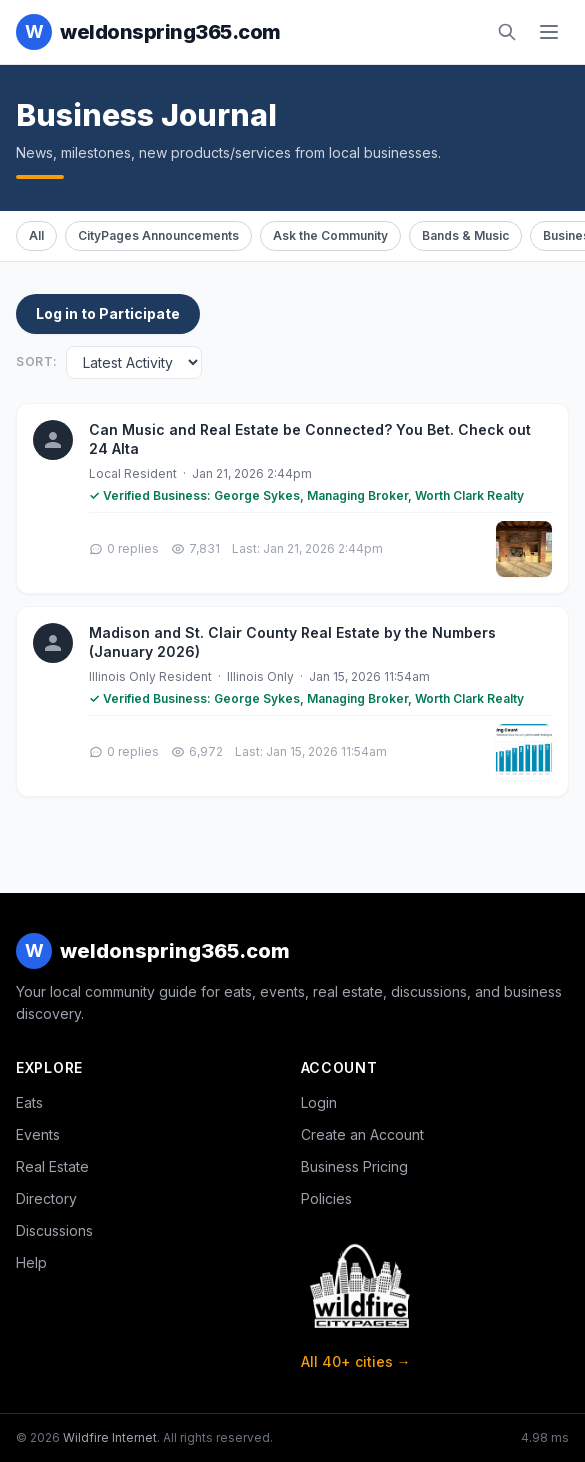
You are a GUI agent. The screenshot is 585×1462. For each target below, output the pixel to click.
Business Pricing (354, 1166)
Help (31, 1262)
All (36, 235)
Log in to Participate (108, 313)
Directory (46, 1198)
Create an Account (362, 1134)
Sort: (37, 361)
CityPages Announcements (158, 235)
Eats (29, 1102)
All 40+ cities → (356, 1361)
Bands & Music (465, 235)
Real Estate (52, 1166)
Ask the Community (330, 235)
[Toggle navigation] (549, 32)
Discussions (54, 1230)
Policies (326, 1198)
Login (319, 1102)
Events (38, 1134)
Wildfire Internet (110, 1437)
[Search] (507, 32)
